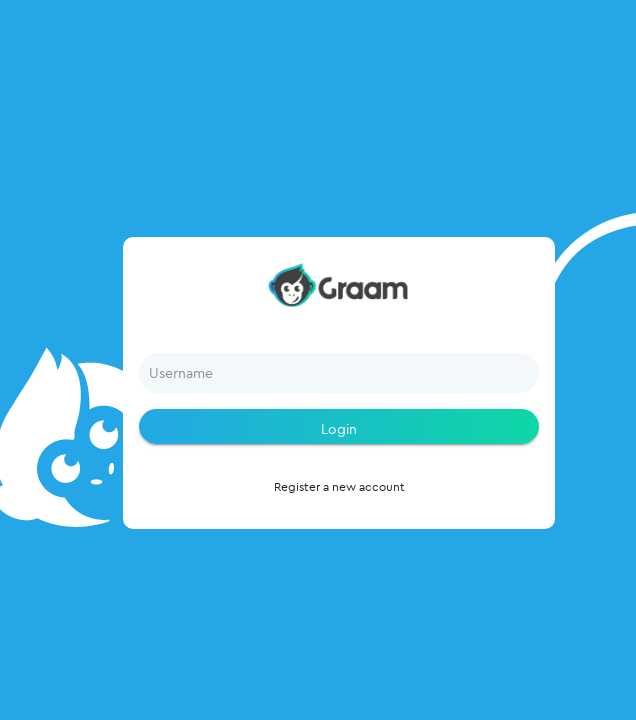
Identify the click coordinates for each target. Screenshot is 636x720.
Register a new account (339, 486)
